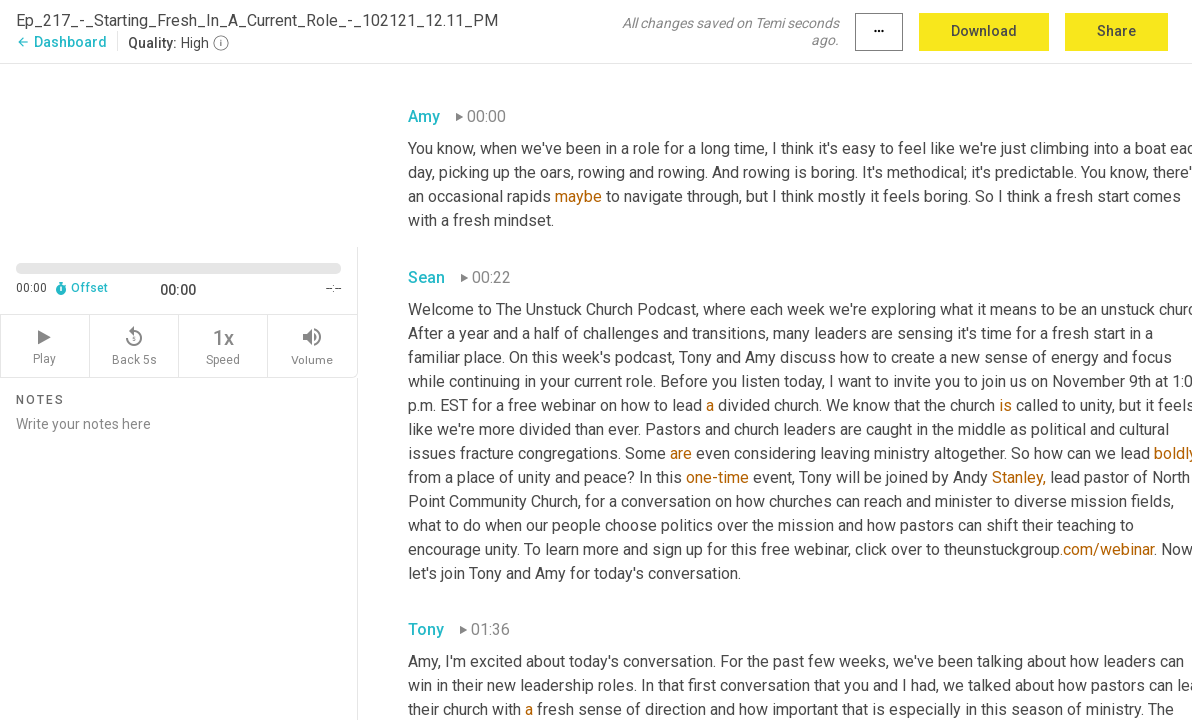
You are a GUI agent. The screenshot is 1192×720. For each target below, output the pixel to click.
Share (1116, 31)
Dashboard (61, 42)
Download (984, 31)
